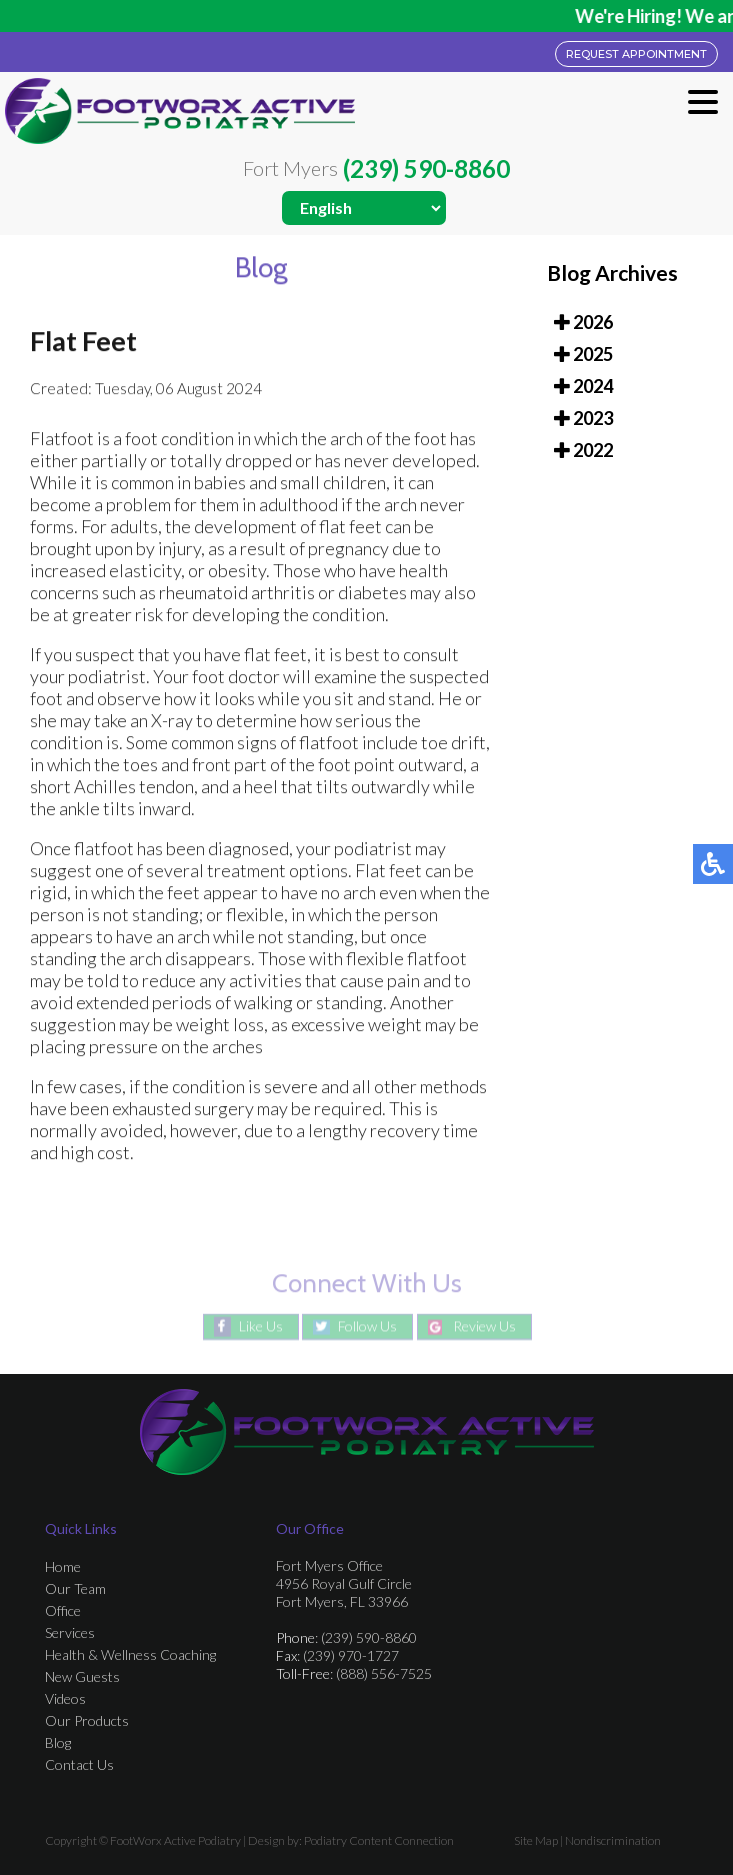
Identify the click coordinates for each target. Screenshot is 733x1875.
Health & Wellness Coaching (130, 1654)
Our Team (75, 1588)
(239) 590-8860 (426, 169)
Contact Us (79, 1764)
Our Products (87, 1720)
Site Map (536, 1840)
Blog (58, 1742)
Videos (65, 1698)
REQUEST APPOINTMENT (636, 54)
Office (63, 1610)
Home (63, 1566)
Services (70, 1632)
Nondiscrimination (613, 1840)
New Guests (82, 1676)
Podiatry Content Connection (379, 1840)
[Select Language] (364, 208)
